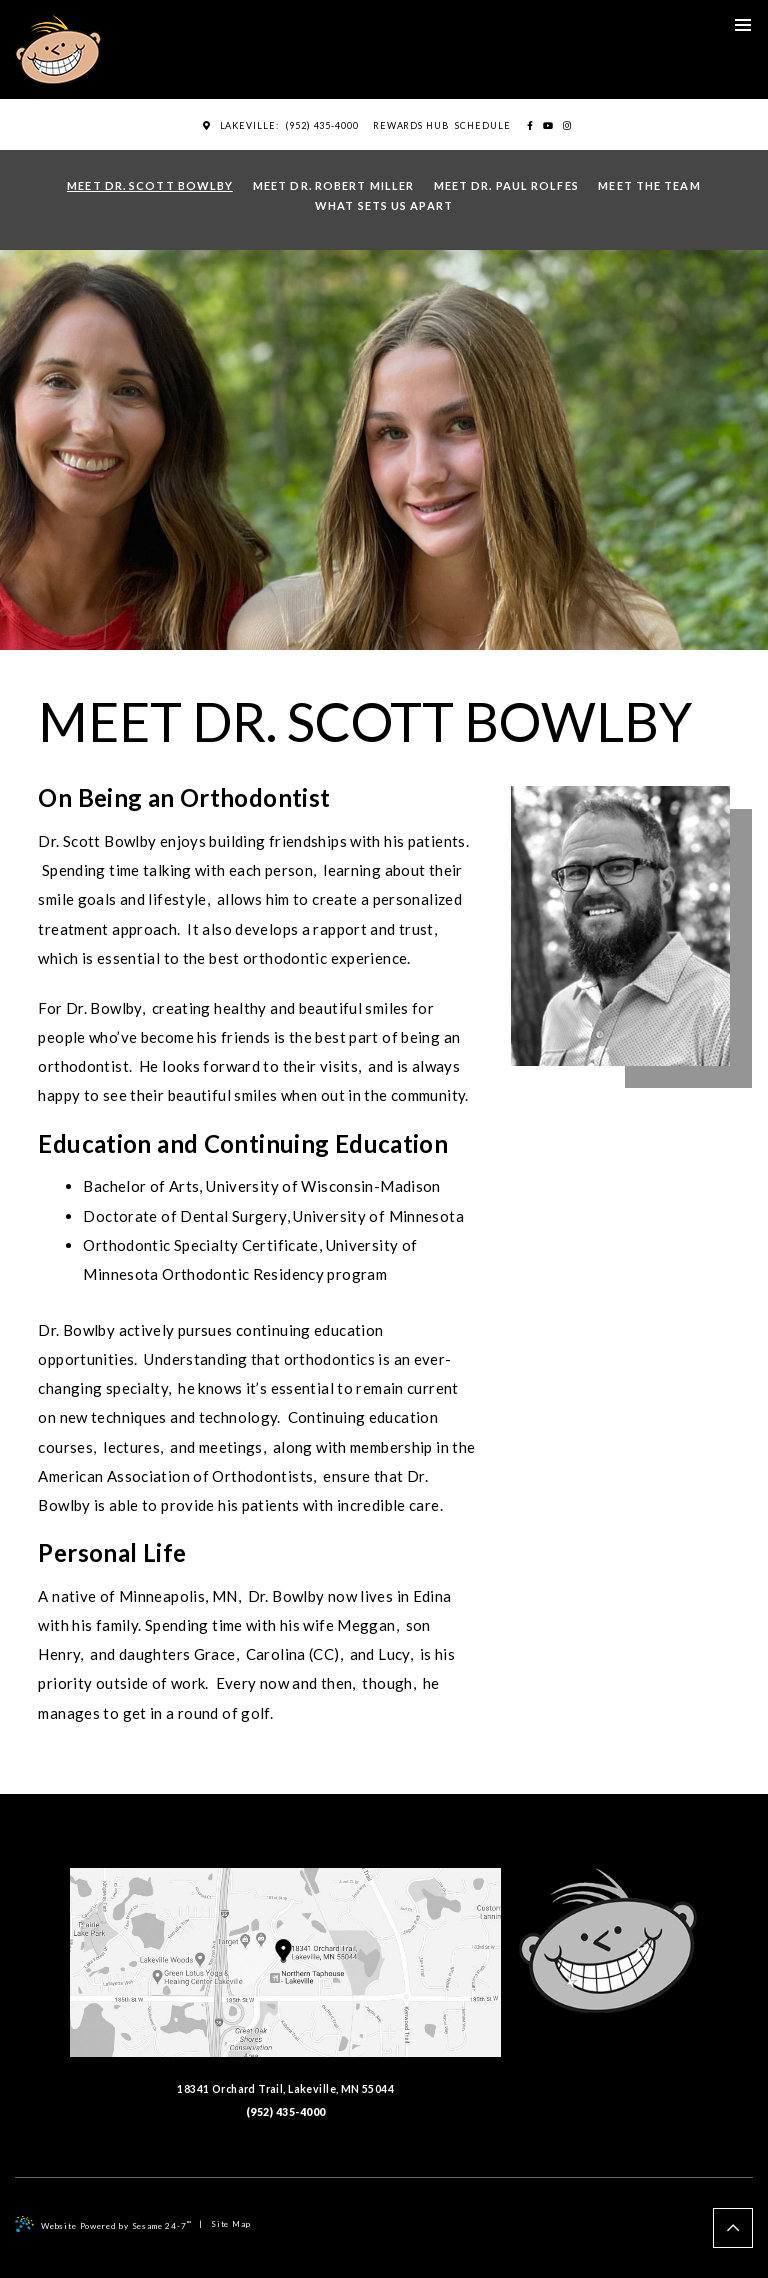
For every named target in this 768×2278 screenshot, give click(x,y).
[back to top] (733, 2228)
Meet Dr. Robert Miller (333, 185)
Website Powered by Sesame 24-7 (103, 2224)
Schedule (482, 125)
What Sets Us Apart (384, 205)
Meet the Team (649, 185)
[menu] (743, 25)
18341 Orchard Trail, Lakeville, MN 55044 (285, 1981)
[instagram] (566, 126)
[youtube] (548, 126)
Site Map (231, 2224)
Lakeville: (241, 125)
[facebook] (530, 126)
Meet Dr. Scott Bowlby (150, 185)
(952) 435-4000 (322, 125)
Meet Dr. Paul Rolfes (506, 185)
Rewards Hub (411, 125)
